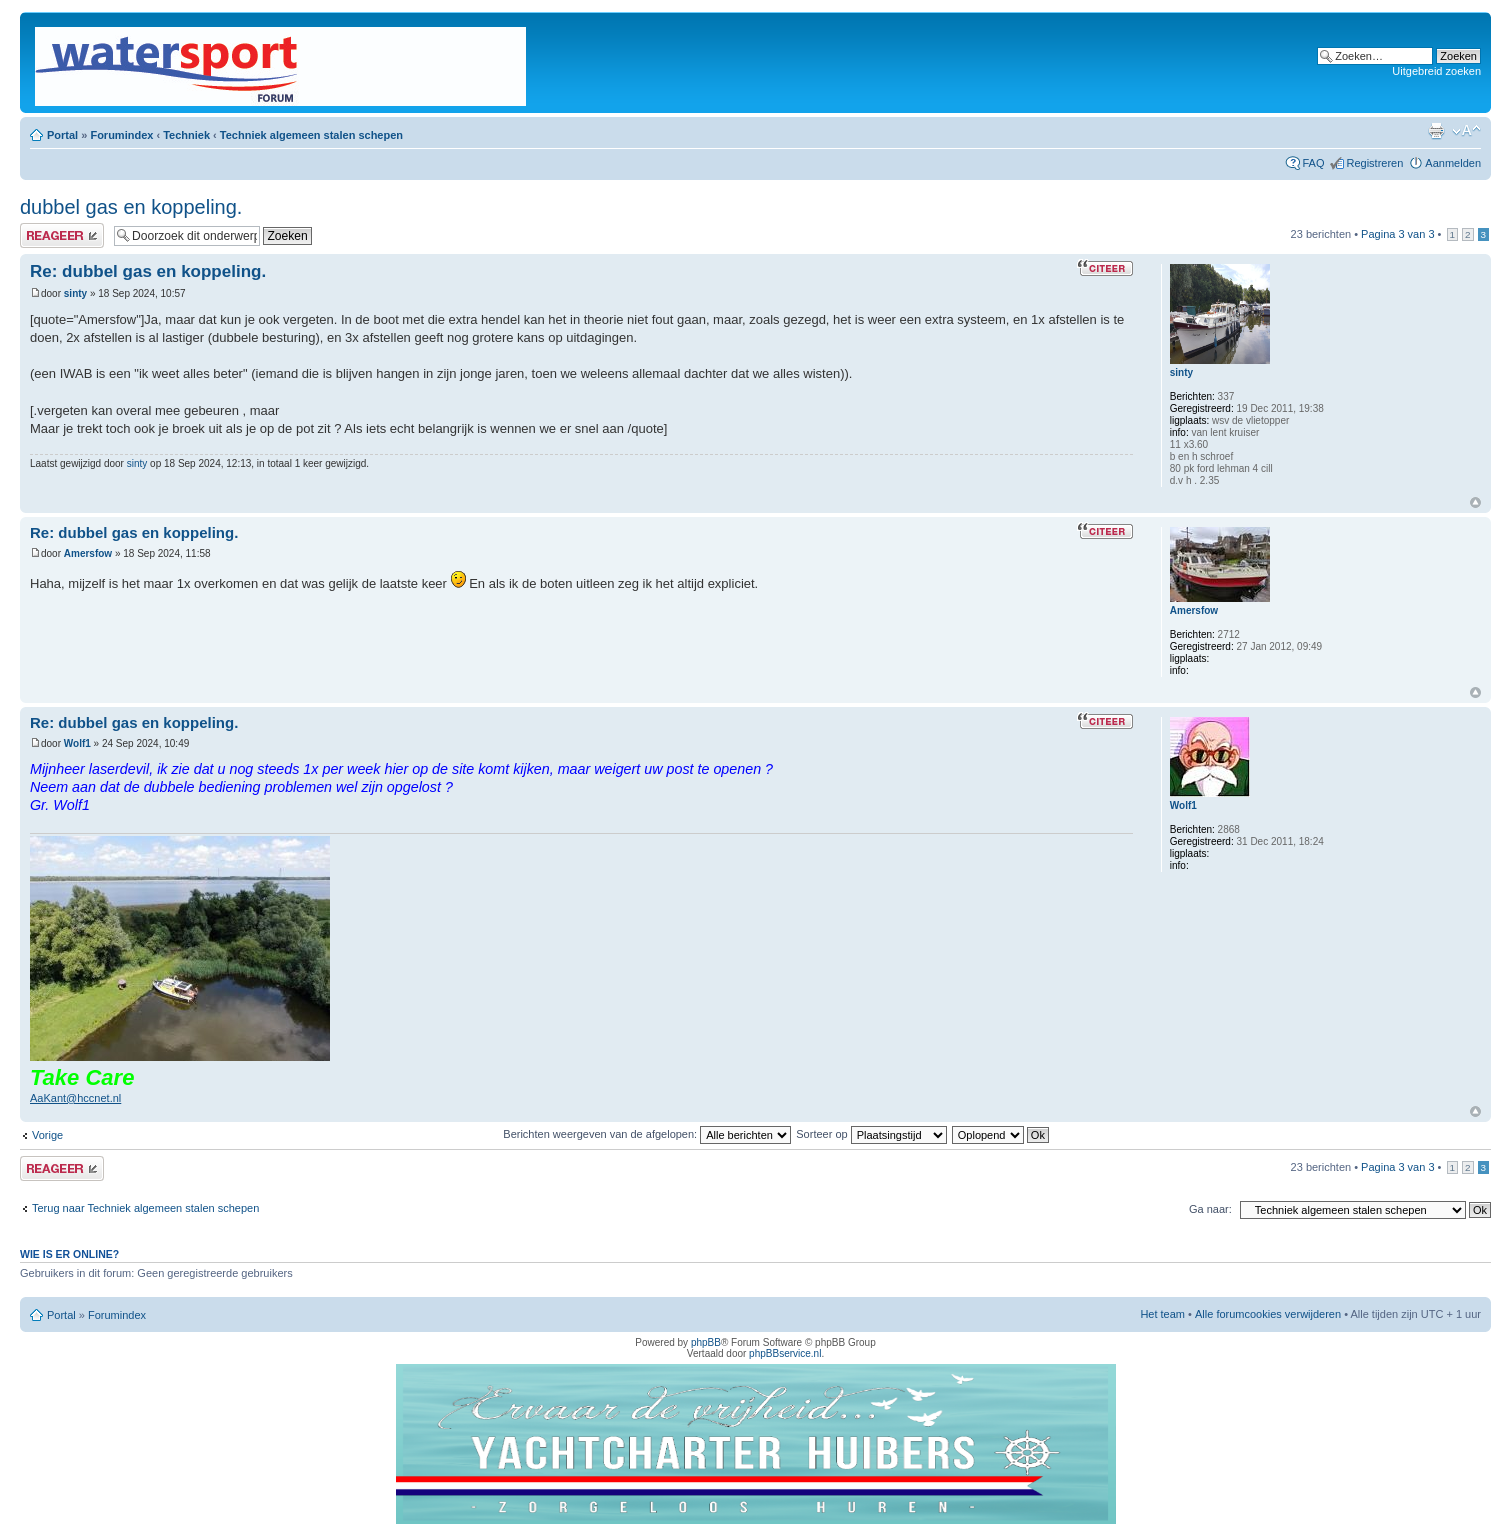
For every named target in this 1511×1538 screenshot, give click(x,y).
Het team (1162, 1314)
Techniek (186, 135)
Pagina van (1397, 234)
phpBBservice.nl (785, 1353)
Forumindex (121, 135)
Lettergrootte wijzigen (1466, 131)
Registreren (1374, 163)
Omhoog (1475, 502)
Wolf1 (77, 743)
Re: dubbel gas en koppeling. (148, 271)
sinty (75, 293)
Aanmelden (1453, 163)
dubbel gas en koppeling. (131, 207)
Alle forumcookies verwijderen (1268, 1314)
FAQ (1313, 163)
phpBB (706, 1342)
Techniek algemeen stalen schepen (311, 135)
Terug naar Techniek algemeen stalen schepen (145, 1208)
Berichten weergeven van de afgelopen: (647, 1134)
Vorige (47, 1135)
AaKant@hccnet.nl (75, 1098)
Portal (62, 135)
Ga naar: (1210, 1209)
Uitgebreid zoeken (1436, 71)
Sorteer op (871, 1134)
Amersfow (88, 553)
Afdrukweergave (1436, 131)
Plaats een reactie (62, 235)
